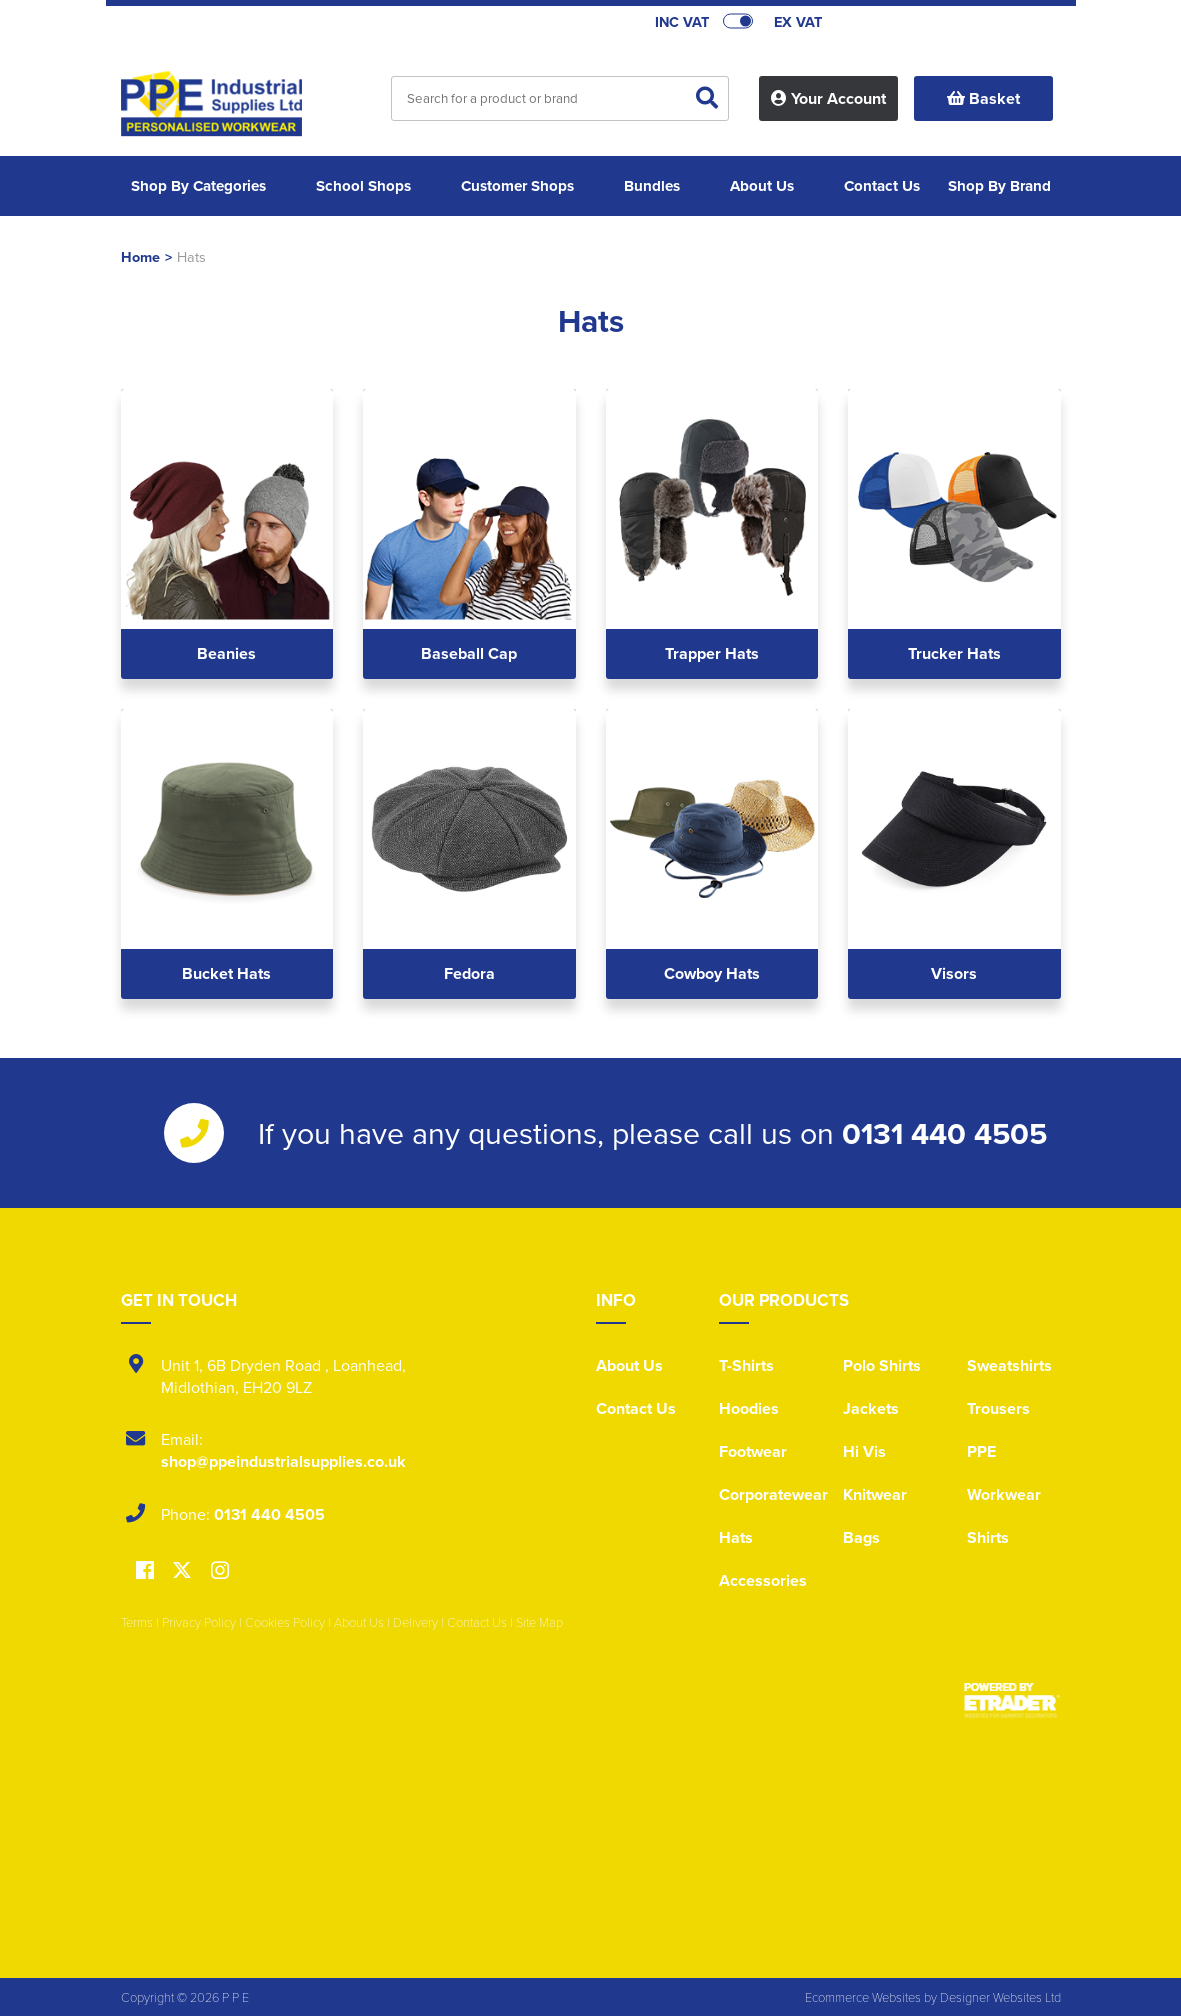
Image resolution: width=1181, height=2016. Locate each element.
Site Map (539, 1622)
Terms (137, 1622)
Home (140, 256)
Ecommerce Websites (863, 1997)
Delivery (415, 1622)
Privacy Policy (199, 1622)
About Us (629, 1365)
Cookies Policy (285, 1622)
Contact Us (636, 1408)
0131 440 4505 (944, 1133)
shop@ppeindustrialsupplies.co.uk (283, 1461)
